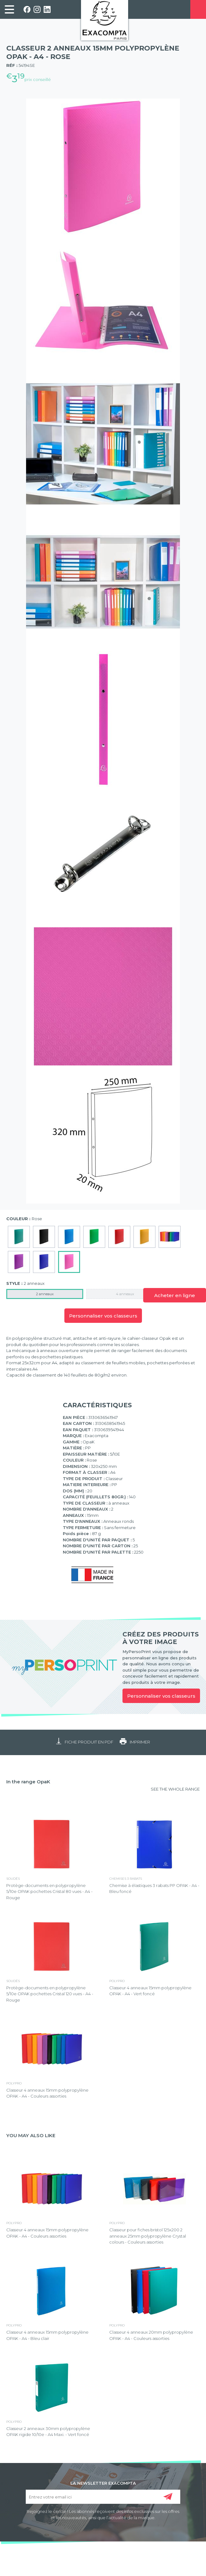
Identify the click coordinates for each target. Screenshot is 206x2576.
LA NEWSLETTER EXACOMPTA (103, 2483)
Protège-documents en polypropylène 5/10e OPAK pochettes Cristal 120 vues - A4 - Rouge (49, 1993)
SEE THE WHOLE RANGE (175, 1789)
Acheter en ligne (174, 1295)
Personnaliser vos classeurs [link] (161, 1696)
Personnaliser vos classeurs (103, 1316)
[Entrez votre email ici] (103, 2497)
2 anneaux (45, 1294)
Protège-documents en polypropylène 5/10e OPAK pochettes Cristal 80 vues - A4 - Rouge (49, 1891)
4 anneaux (125, 1294)
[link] (9, 9)
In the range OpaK (28, 1782)
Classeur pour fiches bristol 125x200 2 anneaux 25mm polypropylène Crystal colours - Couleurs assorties (147, 2236)
